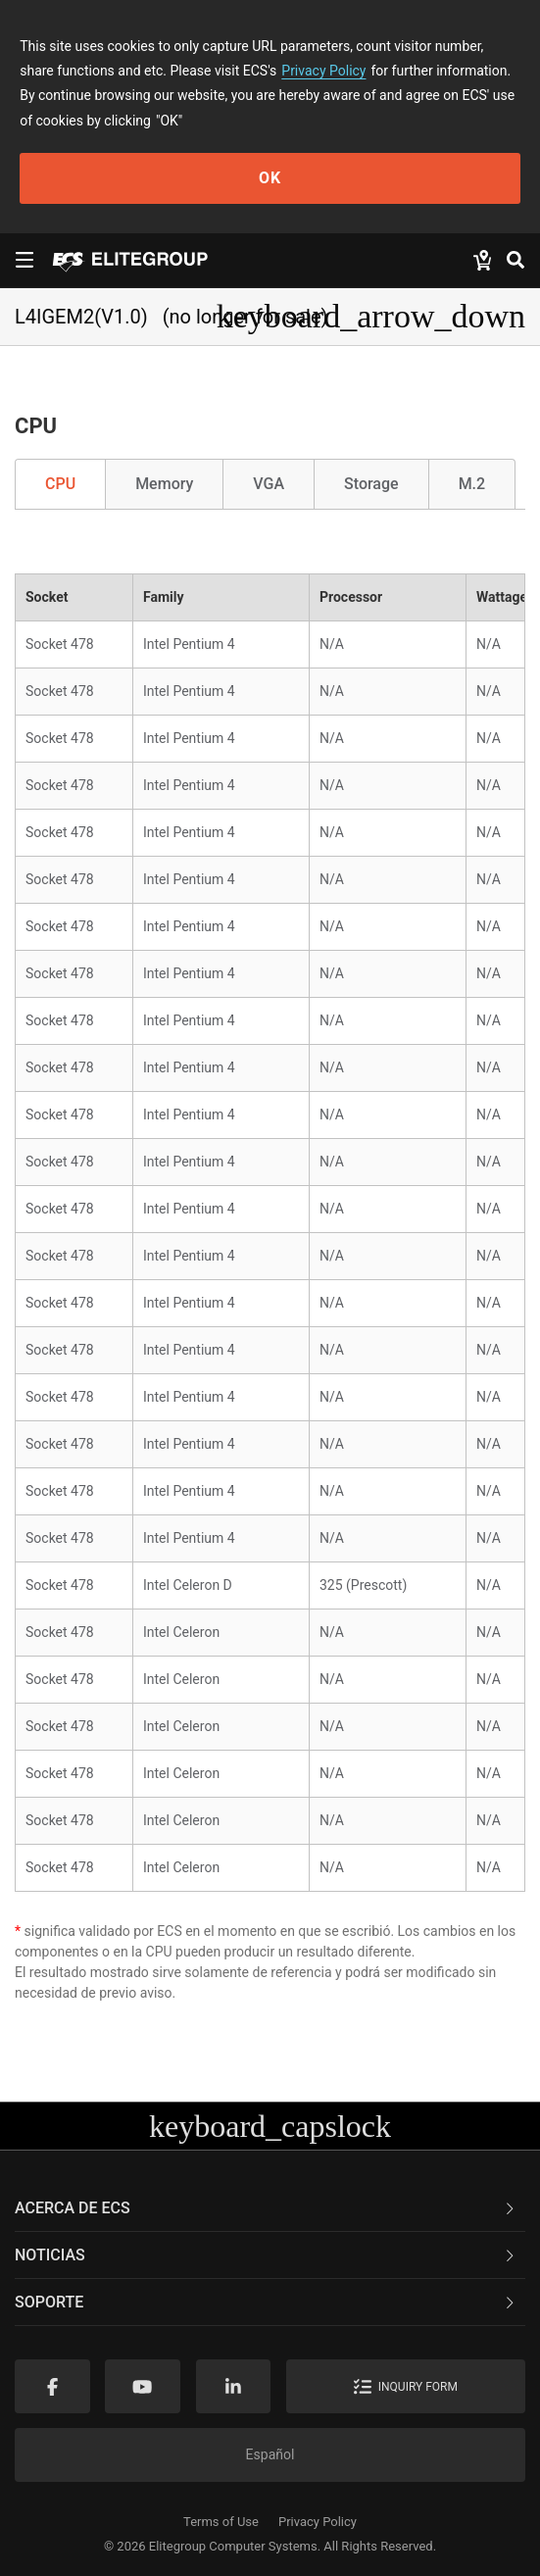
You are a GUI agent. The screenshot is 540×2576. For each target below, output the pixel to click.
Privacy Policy (323, 70)
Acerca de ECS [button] (266, 2208)
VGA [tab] (268, 483)
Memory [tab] (164, 483)
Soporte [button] (266, 2302)
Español (270, 2454)
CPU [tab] (60, 483)
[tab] (270, 2208)
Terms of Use (221, 2521)
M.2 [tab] (472, 483)
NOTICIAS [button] (266, 2255)
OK (270, 178)
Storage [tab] (371, 483)
